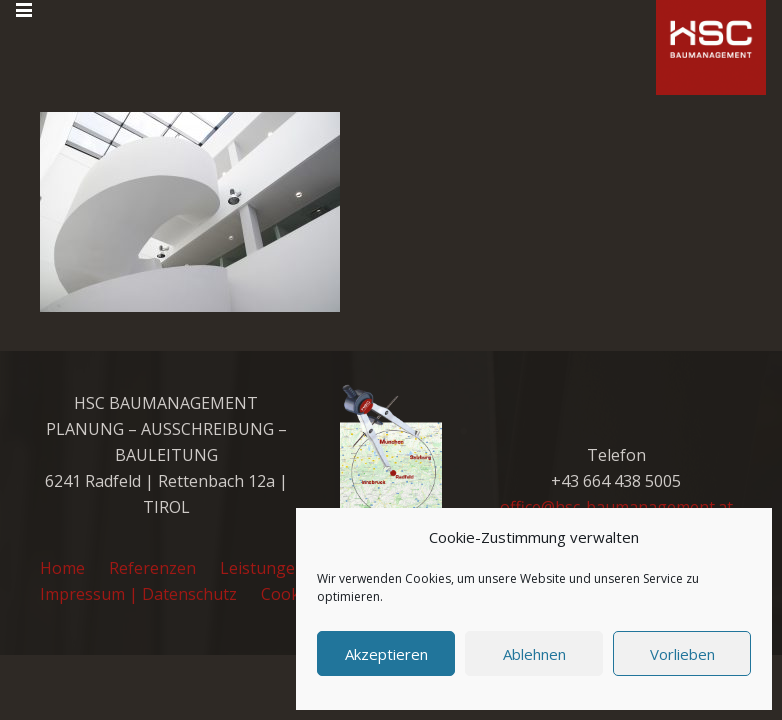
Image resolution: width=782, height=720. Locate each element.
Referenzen (152, 568)
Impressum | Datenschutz (138, 594)
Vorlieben (682, 654)
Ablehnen (534, 654)
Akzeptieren (386, 654)
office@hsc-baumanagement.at (616, 507)
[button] (24, 10)
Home (62, 568)
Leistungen (262, 568)
